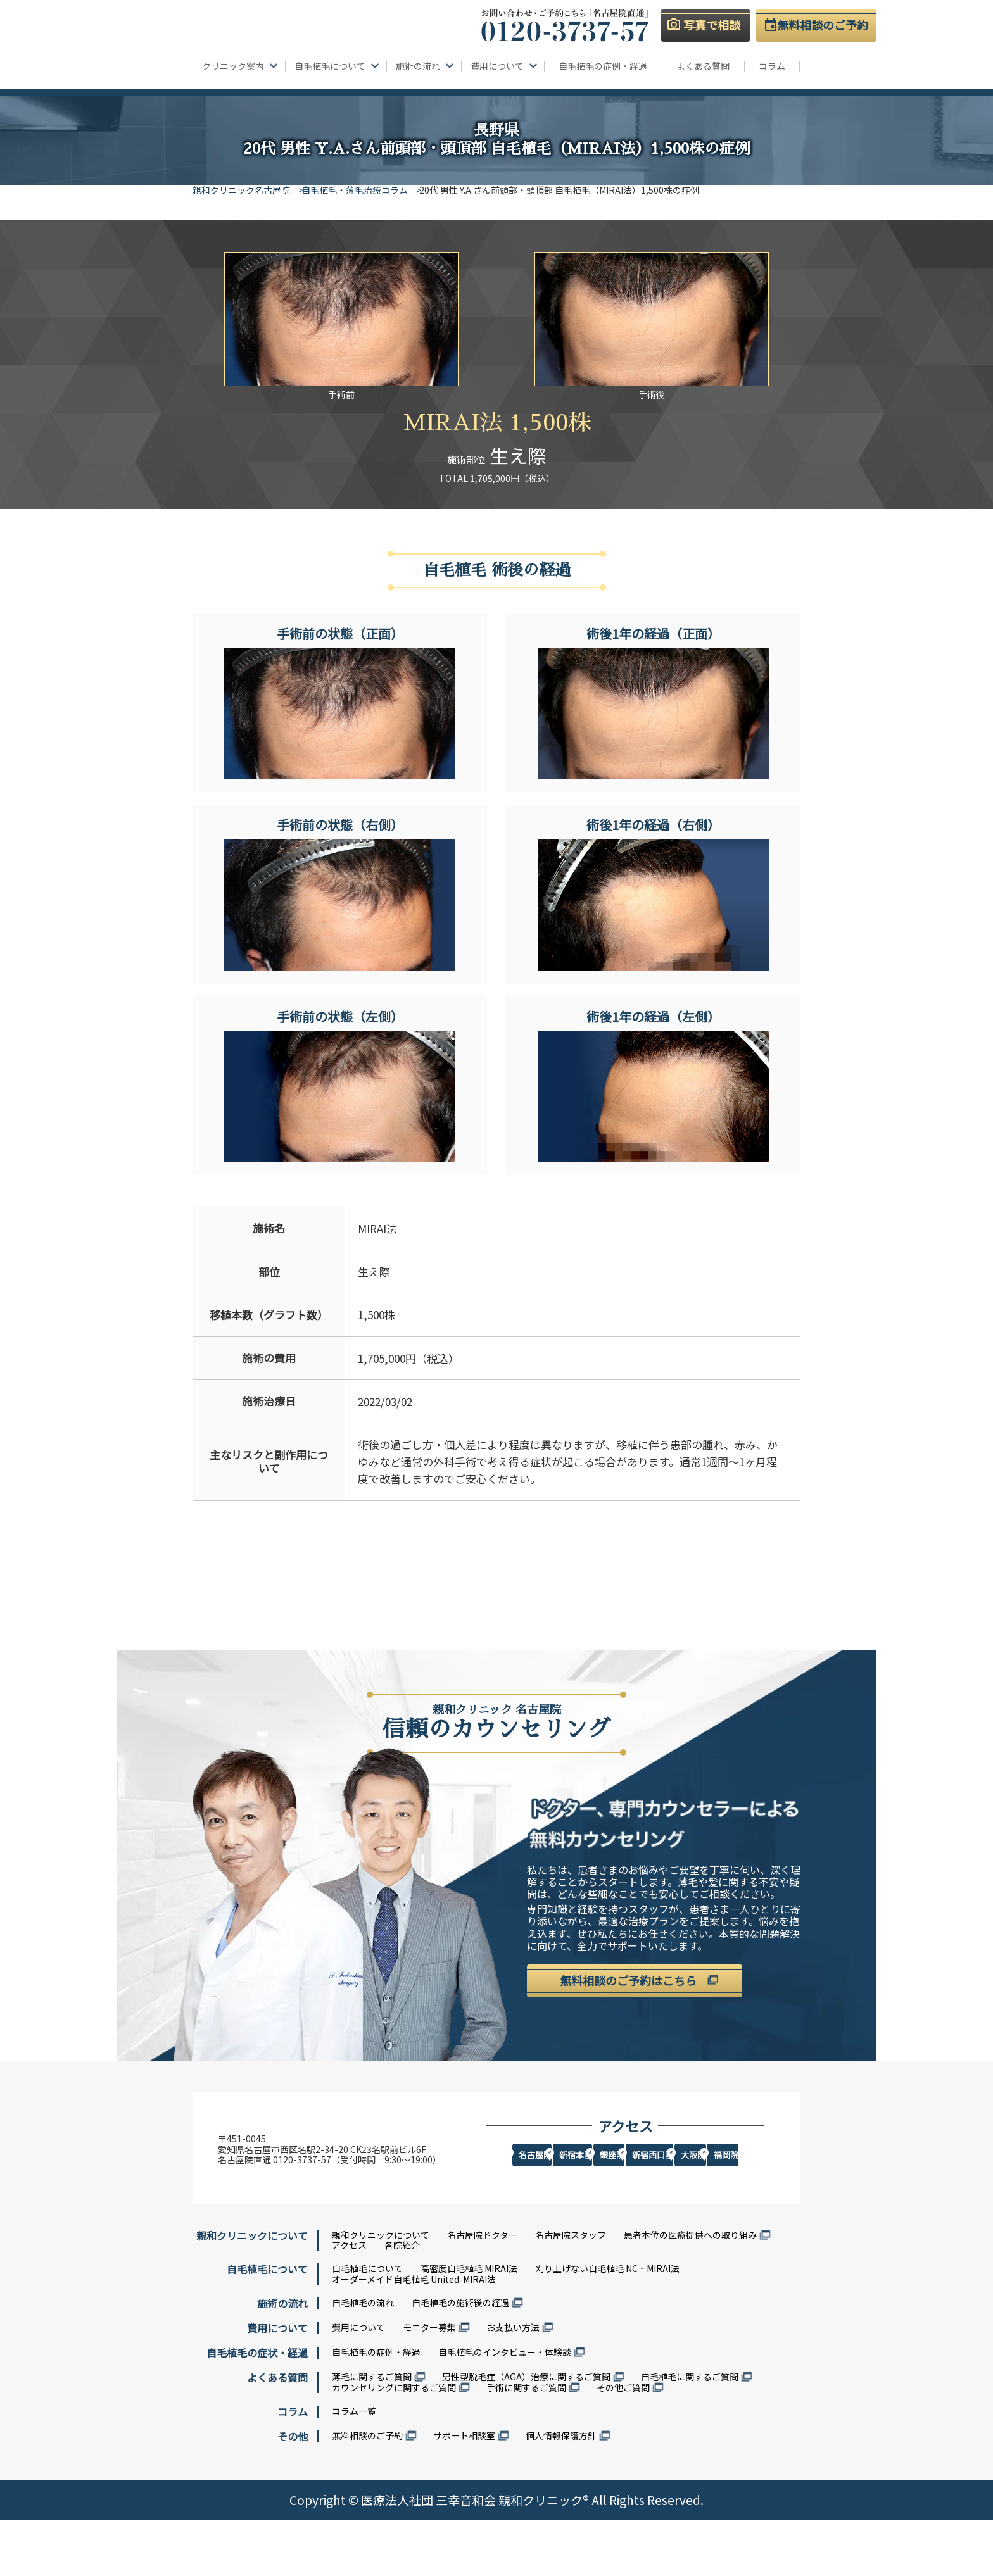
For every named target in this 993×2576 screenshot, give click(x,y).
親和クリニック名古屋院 (241, 190)
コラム (772, 66)
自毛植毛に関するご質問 (689, 2432)
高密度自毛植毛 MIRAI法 (469, 2324)
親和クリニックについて (380, 2290)
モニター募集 (429, 2383)
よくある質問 (703, 66)
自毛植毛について (367, 2324)
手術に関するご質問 (526, 2443)
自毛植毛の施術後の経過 (460, 2357)
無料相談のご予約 (367, 2491)
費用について (358, 2383)
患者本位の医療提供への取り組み (690, 2290)
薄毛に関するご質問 (372, 2432)
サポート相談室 (464, 2491)
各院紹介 (402, 2300)
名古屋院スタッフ (570, 2290)
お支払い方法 (513, 2383)
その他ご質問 (623, 2443)
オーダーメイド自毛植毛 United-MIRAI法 (414, 2334)
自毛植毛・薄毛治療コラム (364, 190)
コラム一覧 (354, 2466)
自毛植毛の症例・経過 (603, 66)
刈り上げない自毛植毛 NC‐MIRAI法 (607, 2324)
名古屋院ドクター (482, 2290)
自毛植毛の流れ (363, 2357)
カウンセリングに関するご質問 (394, 2443)
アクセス (349, 2300)
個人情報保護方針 (561, 2491)
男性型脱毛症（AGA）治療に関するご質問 (526, 2432)
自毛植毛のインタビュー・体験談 (504, 2407)
